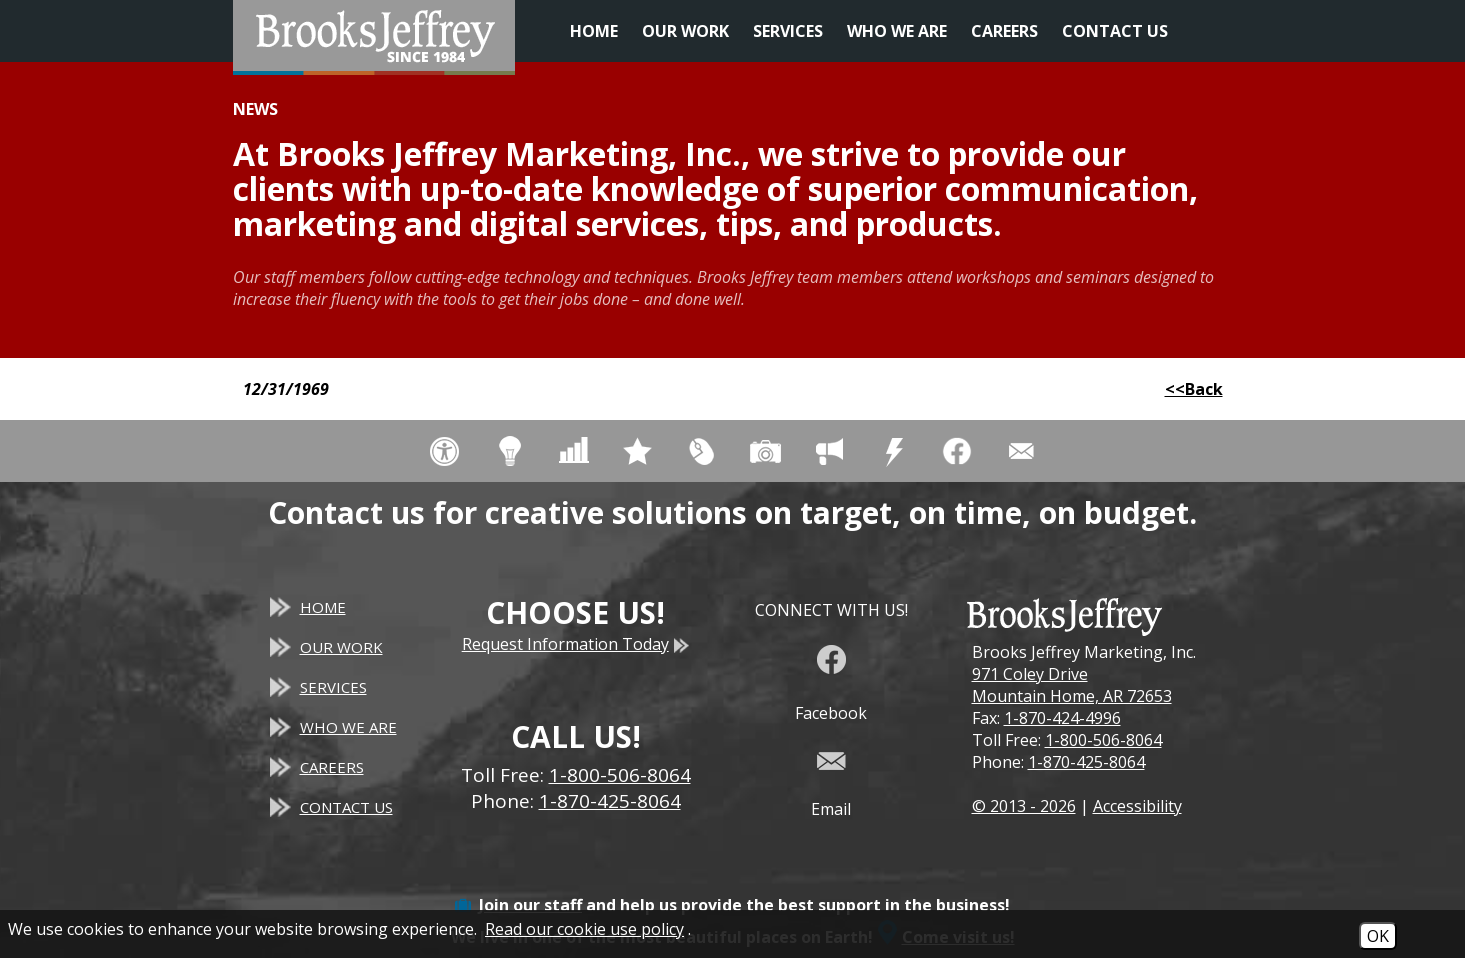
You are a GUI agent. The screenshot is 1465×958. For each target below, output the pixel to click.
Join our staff (530, 905)
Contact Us (1115, 31)
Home (594, 31)
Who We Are (897, 31)
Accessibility (1137, 806)
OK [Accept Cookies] (1378, 936)
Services (788, 31)
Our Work (685, 31)
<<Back (1194, 389)
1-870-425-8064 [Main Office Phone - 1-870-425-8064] (610, 801)
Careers (1004, 31)
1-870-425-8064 (1086, 762)
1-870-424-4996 (1062, 718)
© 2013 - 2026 (1024, 806)
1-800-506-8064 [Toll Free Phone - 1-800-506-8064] (620, 775)
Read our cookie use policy (584, 929)
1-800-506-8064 (1103, 740)
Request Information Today (576, 644)
